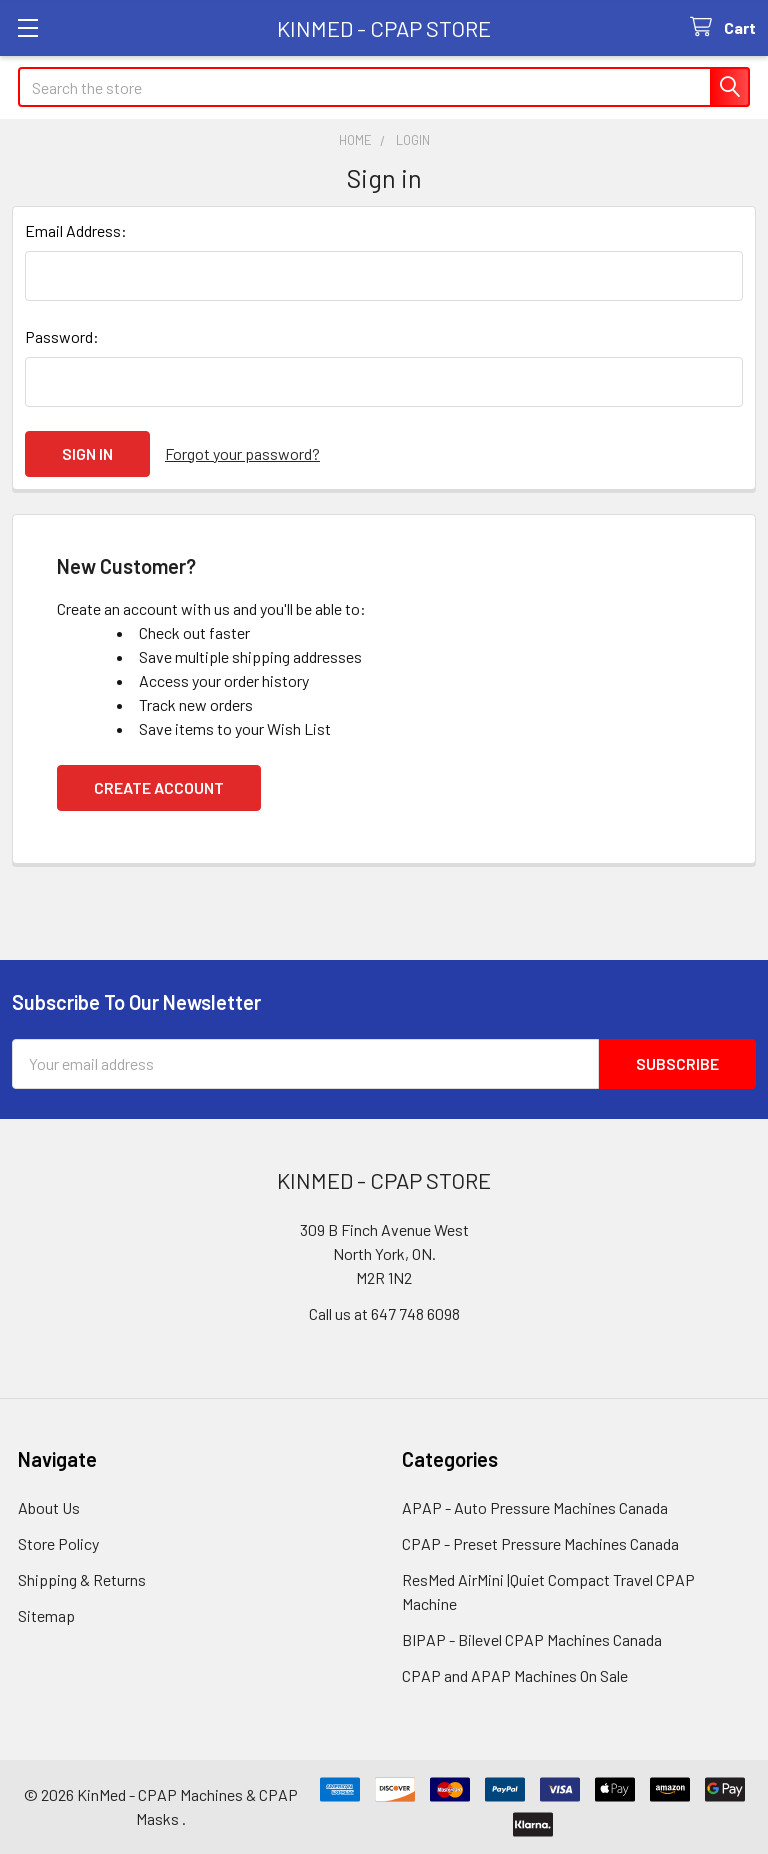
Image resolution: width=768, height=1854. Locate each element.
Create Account (159, 787)
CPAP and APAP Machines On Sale (515, 1675)
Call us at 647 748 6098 (384, 1313)
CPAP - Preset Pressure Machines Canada (540, 1543)
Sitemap (46, 1615)
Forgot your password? (242, 453)
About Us (49, 1507)
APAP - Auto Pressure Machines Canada (535, 1507)
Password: (62, 336)
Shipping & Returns (82, 1579)
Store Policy (58, 1543)
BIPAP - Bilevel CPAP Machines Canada (532, 1639)
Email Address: (76, 230)
